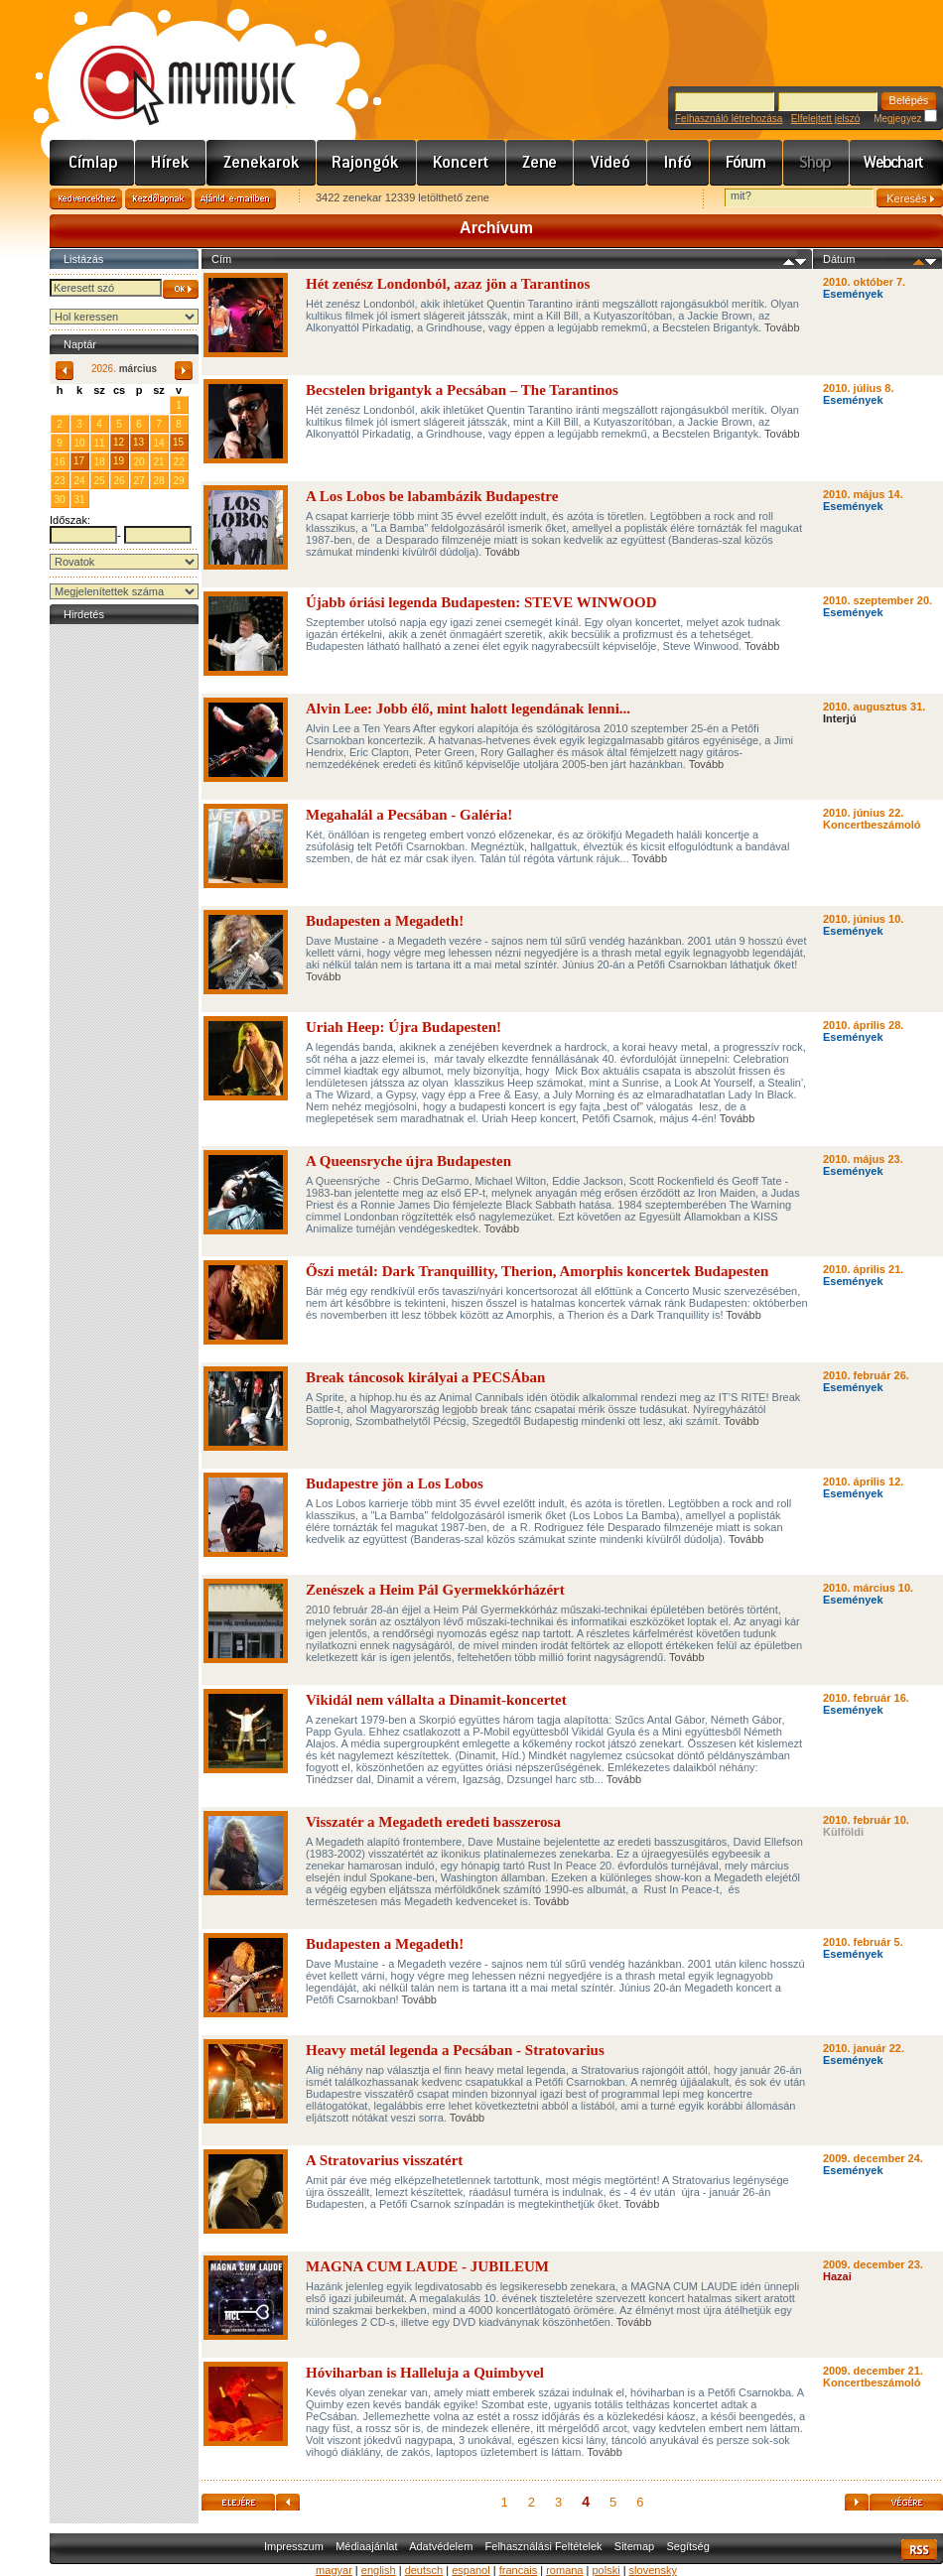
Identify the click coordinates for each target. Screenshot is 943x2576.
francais (518, 2570)
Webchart (896, 163)
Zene (540, 163)
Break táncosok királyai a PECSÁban (425, 1377)
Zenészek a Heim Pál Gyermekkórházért (435, 1590)
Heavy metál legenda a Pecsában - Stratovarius (455, 2050)
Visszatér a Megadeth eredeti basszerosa (433, 1822)
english (378, 2570)
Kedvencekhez (86, 199)
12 (118, 442)
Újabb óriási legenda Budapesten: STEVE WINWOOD (481, 602)
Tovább (781, 327)
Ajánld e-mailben (235, 199)
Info (678, 163)
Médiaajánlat (366, 2546)
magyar (334, 2570)
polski (605, 2570)
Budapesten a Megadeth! (385, 921)
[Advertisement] (124, 926)
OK (181, 289)
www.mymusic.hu (171, 64)
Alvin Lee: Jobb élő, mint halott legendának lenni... (468, 708)
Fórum (746, 163)
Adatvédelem (440, 2546)
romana (564, 2570)
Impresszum (294, 2546)
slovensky (653, 2570)
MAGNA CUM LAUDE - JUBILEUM (427, 2266)
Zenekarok (261, 163)
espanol (471, 2570)
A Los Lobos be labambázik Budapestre (432, 496)
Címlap (92, 163)
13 (138, 442)
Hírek (170, 163)
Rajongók (367, 163)
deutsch (424, 2570)
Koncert (461, 163)
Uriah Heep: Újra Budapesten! (403, 1027)
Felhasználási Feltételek (544, 2546)
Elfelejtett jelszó (825, 118)
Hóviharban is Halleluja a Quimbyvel (425, 2373)
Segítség (687, 2546)
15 (178, 442)
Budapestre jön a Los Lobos (394, 1483)
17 (78, 460)
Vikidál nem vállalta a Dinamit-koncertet (436, 1700)
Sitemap (634, 2546)
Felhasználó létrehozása (728, 118)
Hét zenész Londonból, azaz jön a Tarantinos (448, 284)
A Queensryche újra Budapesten (408, 1161)
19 (118, 460)
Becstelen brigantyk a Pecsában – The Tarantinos (462, 390)
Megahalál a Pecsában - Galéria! (409, 815)
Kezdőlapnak (158, 199)
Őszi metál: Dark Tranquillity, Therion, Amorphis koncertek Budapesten (537, 1271)
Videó (610, 163)
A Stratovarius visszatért (384, 2160)
